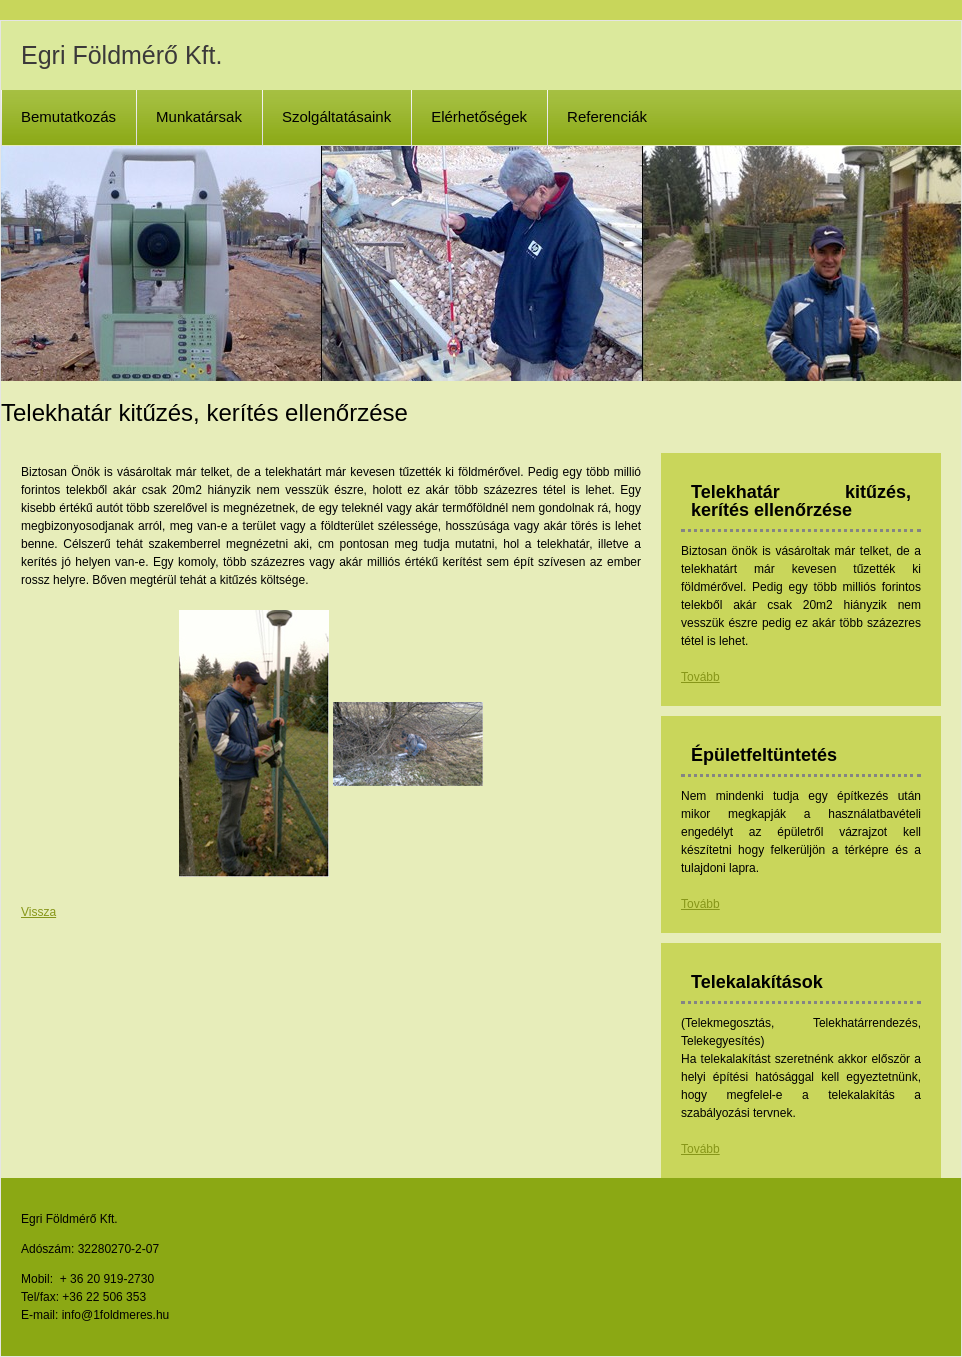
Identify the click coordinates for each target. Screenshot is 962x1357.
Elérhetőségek (479, 116)
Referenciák (607, 116)
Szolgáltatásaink (336, 116)
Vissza (38, 912)
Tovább (700, 677)
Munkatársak (199, 116)
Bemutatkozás (68, 116)
